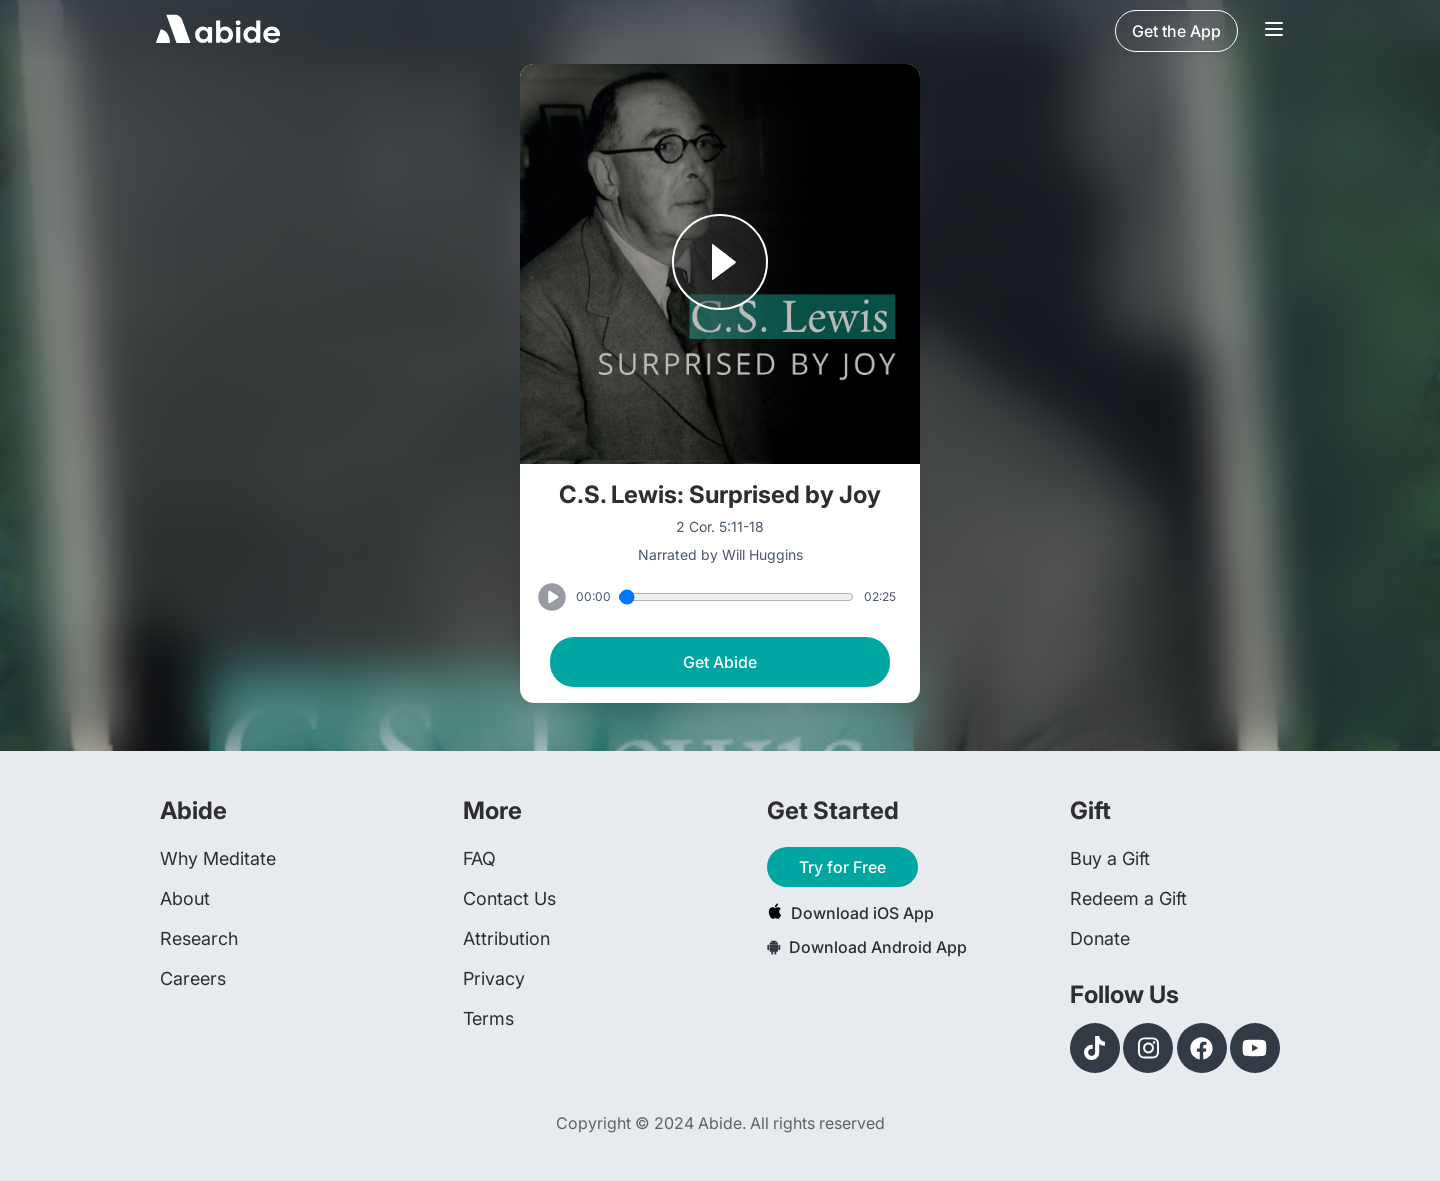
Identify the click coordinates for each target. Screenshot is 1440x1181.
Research (199, 938)
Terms (488, 1018)
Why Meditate (218, 858)
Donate (1100, 938)
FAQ (479, 858)
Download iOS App (850, 912)
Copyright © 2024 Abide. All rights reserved (720, 1123)
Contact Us (509, 898)
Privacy (494, 978)
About (185, 898)
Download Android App (867, 947)
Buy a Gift (1110, 858)
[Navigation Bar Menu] (1274, 31)
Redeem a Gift (1128, 898)
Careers (193, 978)
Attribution (506, 938)
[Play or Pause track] (720, 264)
